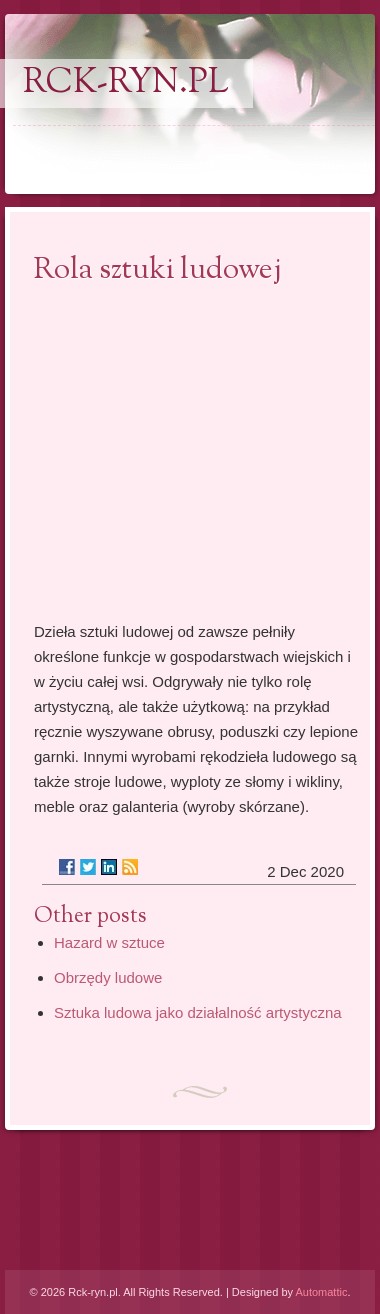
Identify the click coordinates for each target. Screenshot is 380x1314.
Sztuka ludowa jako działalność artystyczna (198, 1012)
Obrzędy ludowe (108, 977)
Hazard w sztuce (109, 942)
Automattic (321, 1292)
